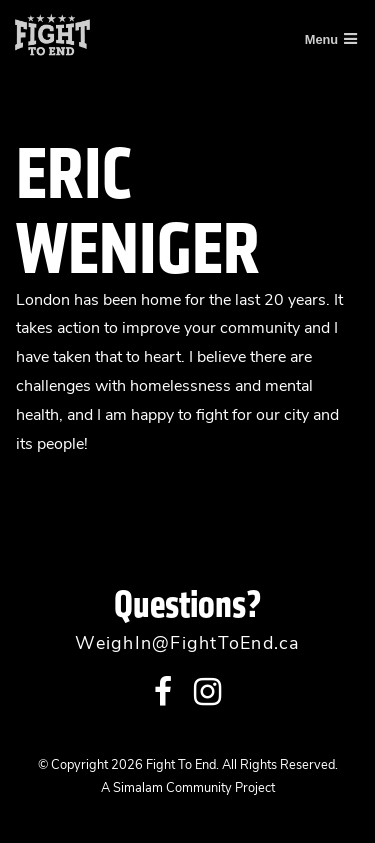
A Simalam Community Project (188, 788)
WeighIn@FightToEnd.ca (187, 644)
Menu (331, 39)
